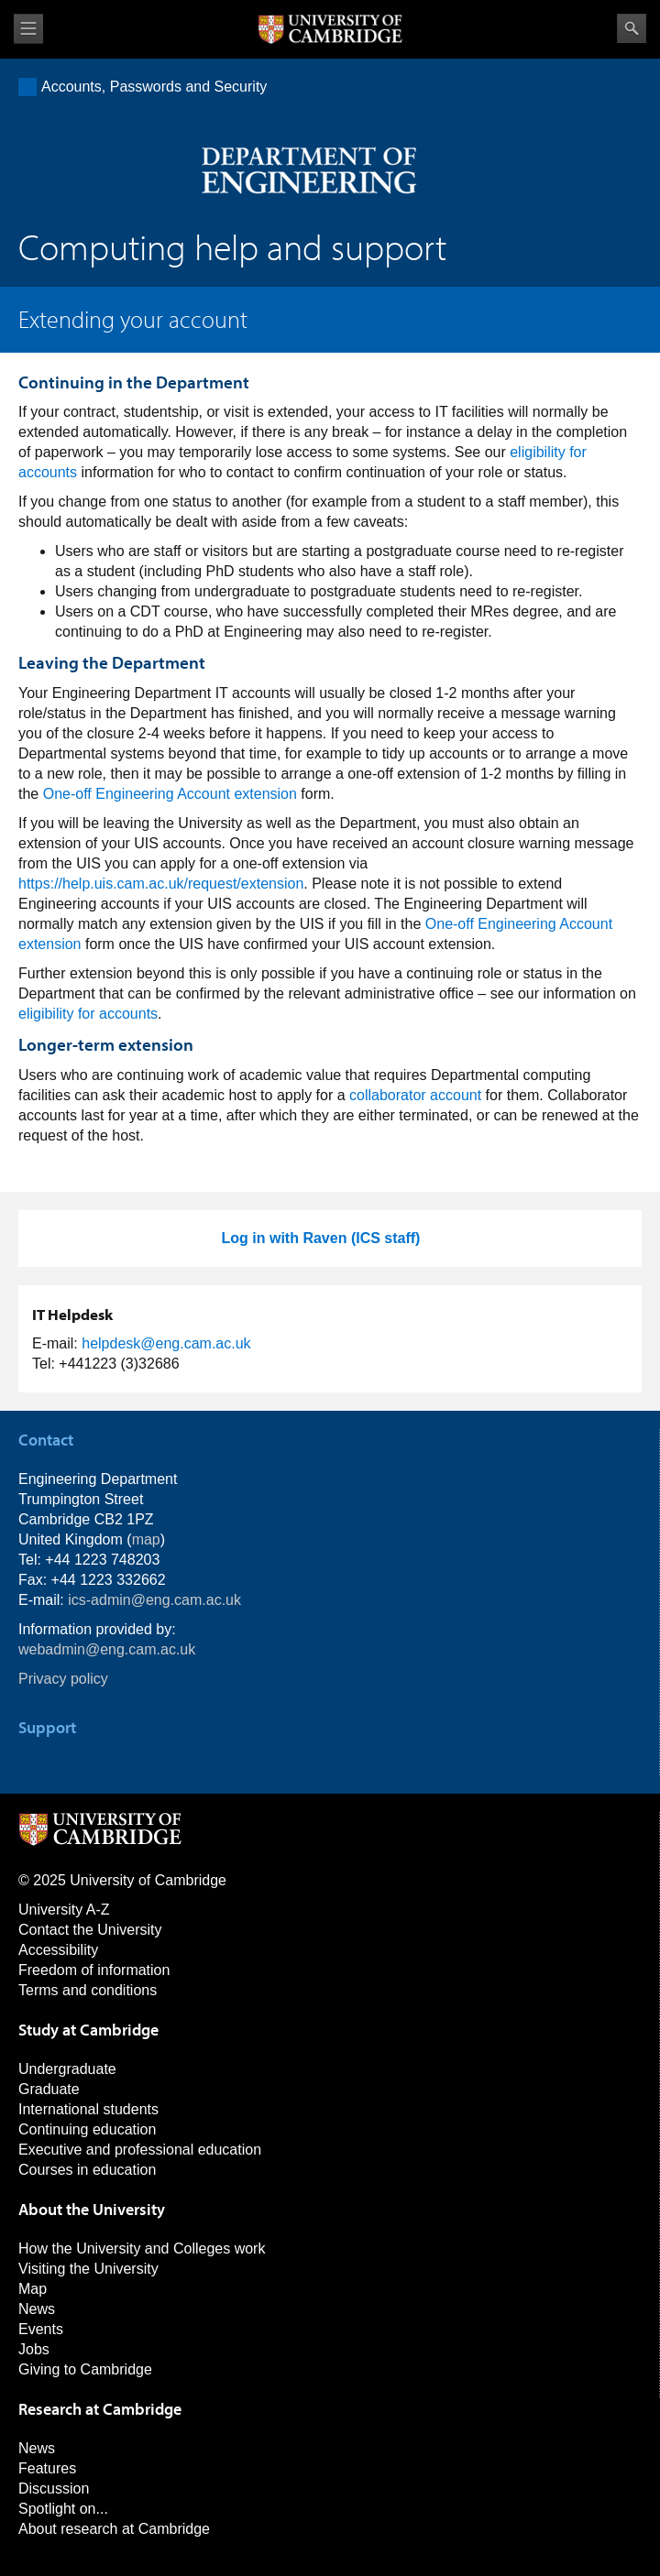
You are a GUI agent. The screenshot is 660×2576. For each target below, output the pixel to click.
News (36, 2309)
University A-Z (64, 1909)
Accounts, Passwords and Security (154, 86)
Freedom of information (94, 1970)
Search (631, 28)
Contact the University (90, 1929)
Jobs (34, 2349)
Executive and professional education (139, 2149)
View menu (28, 29)
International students (88, 2109)
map (146, 1539)
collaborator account (415, 1095)
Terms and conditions (87, 1990)
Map (32, 2289)
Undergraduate (67, 2069)
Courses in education (87, 2170)
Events (40, 2329)
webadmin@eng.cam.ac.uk (106, 1649)
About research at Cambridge (114, 2529)
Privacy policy (63, 1678)
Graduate (49, 2089)
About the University (91, 2209)
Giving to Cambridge (85, 2369)
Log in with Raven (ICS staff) (321, 1238)
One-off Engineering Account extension (170, 794)
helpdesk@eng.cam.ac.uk (166, 1343)
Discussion (53, 2488)
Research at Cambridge (100, 2408)
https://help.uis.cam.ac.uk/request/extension (160, 883)
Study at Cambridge (88, 2029)
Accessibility (58, 1950)
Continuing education (87, 2129)
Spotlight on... (63, 2508)
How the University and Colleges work (141, 2248)
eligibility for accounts (88, 1013)
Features (47, 2468)
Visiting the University (88, 2268)
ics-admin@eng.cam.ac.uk (154, 1600)
